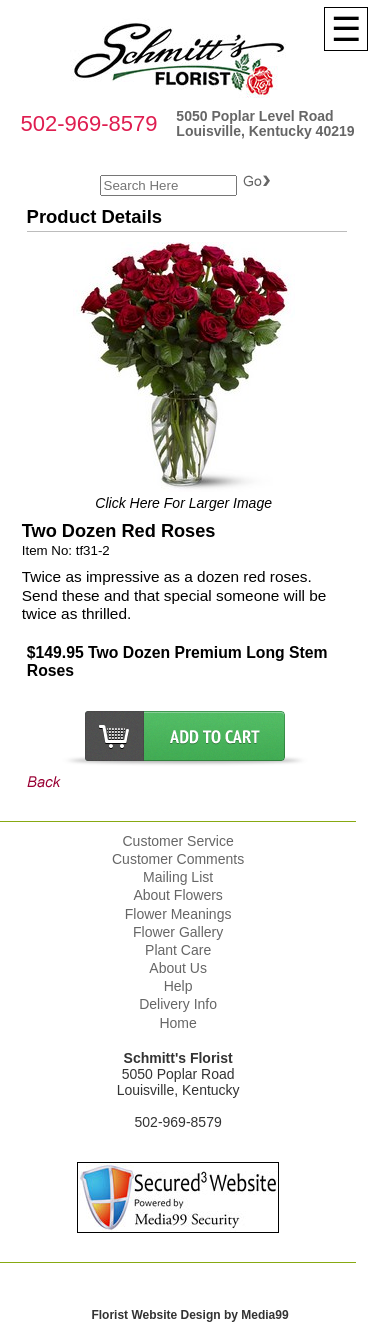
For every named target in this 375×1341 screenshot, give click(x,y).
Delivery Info (178, 1004)
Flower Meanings (178, 914)
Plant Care (178, 950)
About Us (178, 968)
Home (177, 1023)
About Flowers (177, 895)
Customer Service (177, 841)
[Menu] (346, 29)
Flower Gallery (178, 932)
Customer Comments (178, 859)
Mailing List (178, 877)
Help (178, 986)
